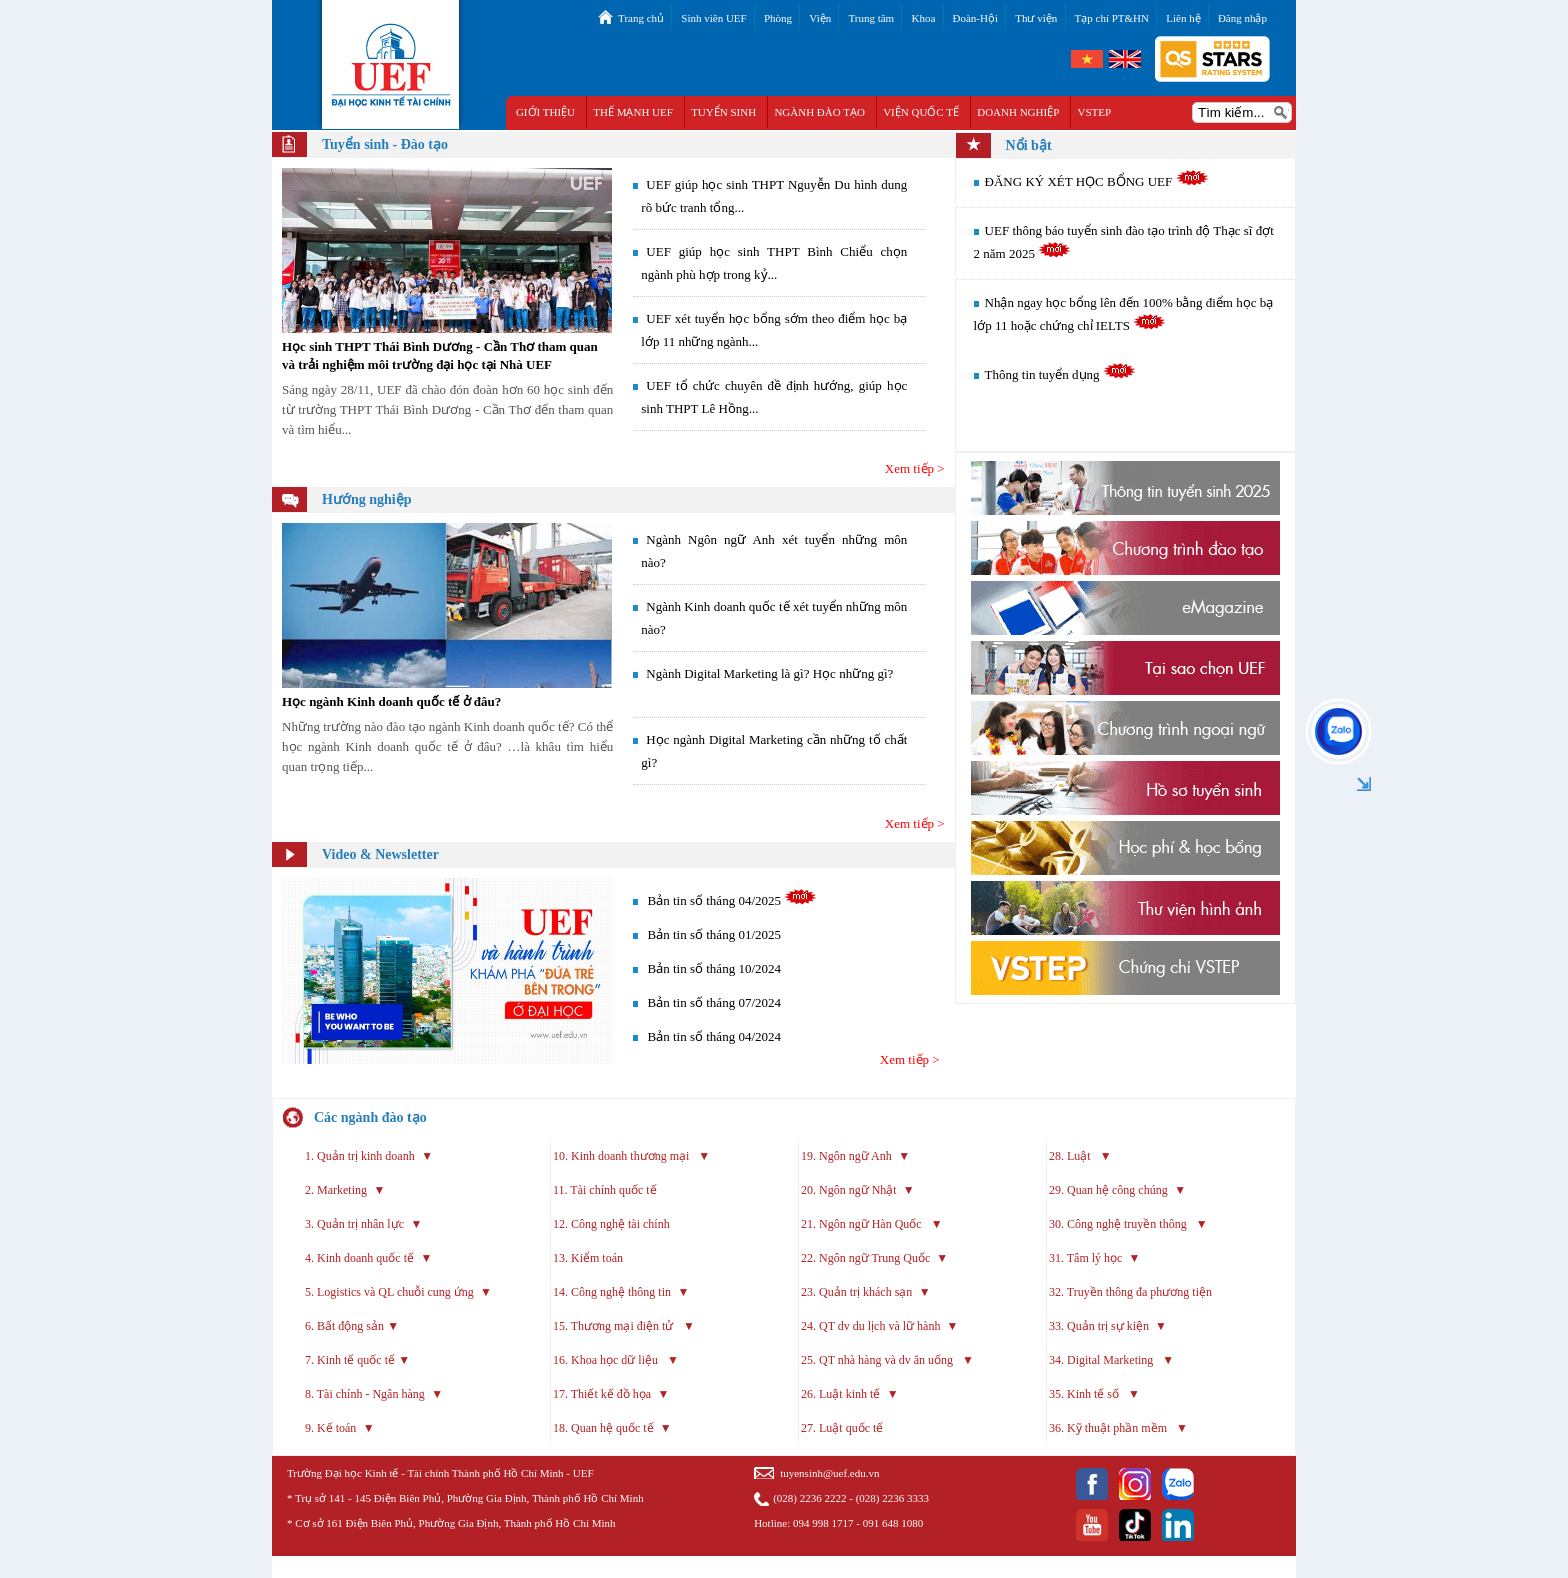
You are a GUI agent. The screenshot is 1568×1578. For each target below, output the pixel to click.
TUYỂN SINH (723, 112)
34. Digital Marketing (1102, 1360)
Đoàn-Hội (976, 18)
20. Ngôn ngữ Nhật (849, 1190)
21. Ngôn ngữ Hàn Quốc (863, 1224)
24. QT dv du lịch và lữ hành (870, 1326)
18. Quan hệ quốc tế (603, 1428)
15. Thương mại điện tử (614, 1326)
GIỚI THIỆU (545, 112)
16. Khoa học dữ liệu (607, 1360)
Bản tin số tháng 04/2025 (714, 900)
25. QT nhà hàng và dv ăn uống (878, 1360)
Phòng (778, 18)
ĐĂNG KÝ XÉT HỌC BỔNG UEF (1097, 181)
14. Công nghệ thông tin (612, 1292)
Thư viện (1036, 18)
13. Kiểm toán (588, 1258)
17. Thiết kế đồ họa (602, 1394)
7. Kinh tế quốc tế (350, 1360)
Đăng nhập (1242, 18)
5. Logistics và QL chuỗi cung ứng (391, 1292)
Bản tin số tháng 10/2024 (714, 968)
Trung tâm (871, 18)
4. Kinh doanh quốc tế (359, 1258)
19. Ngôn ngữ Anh (846, 1156)
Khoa (923, 18)
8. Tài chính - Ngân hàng (365, 1394)
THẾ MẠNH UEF (633, 112)
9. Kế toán (330, 1428)
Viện (820, 18)
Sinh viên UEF (713, 18)
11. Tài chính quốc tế (605, 1190)
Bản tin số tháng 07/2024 (714, 1002)
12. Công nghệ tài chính (611, 1224)
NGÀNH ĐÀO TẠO (819, 112)
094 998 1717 (823, 1523)
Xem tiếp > (915, 468)
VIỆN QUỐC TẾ (921, 112)
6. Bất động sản (344, 1326)
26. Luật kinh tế (840, 1394)
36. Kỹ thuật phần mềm (1109, 1428)
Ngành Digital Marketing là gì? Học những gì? (769, 673)
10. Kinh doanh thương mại (622, 1156)
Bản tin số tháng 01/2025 (714, 934)
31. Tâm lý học (1085, 1258)
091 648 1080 (893, 1523)
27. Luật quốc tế (843, 1428)
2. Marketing (336, 1190)
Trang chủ (641, 18)
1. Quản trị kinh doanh (360, 1156)
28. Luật (1071, 1156)
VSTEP (1095, 112)
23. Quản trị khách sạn (856, 1292)
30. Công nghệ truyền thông (1119, 1224)
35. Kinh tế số (1085, 1394)
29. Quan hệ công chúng (1108, 1190)
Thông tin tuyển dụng (1060, 374)
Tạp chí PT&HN (1112, 18)
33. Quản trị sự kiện (1099, 1326)
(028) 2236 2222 (809, 1498)
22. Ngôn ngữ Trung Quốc (865, 1258)
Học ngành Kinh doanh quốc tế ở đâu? (391, 701)
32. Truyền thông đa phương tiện (1130, 1292)
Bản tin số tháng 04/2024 (714, 1036)
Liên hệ (1183, 18)
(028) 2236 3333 (892, 1498)
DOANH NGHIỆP (1018, 112)
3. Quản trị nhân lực (354, 1224)
